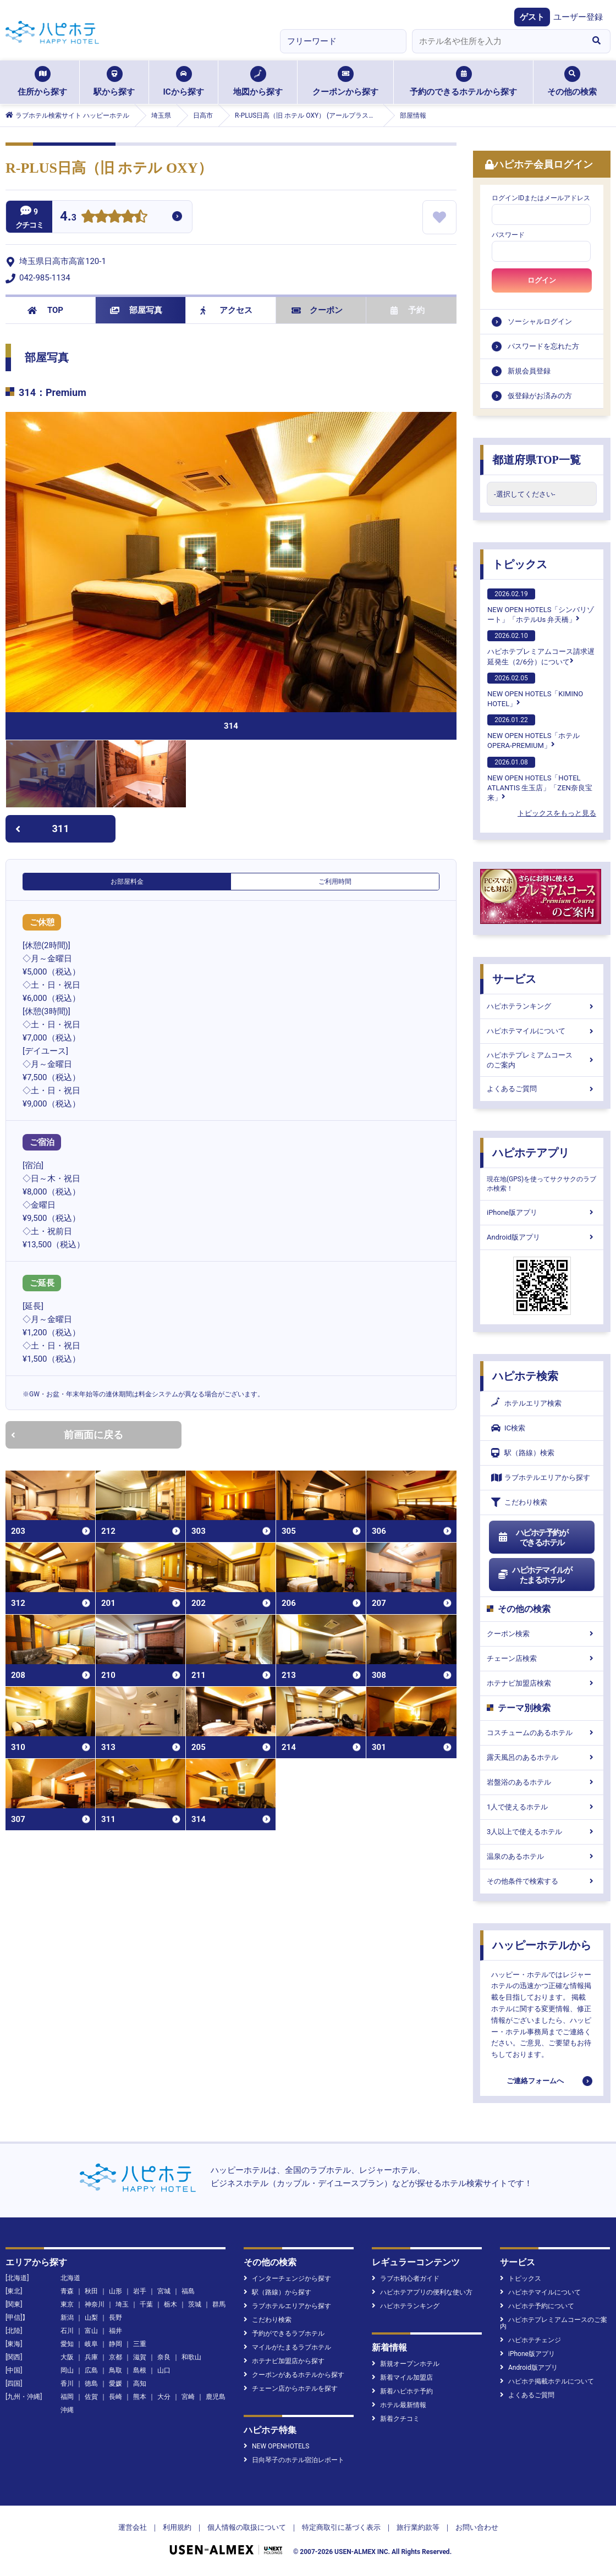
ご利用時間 (334, 881)
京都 (115, 2357)
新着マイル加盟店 (402, 2377)
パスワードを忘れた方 (543, 346)
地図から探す (258, 81)
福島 (188, 2291)
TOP (45, 310)
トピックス (519, 564)
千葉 (146, 2304)
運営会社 (132, 2527)
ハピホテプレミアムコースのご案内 (542, 1060)
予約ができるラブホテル (284, 2333)
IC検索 (508, 1428)
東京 (67, 2304)
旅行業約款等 (418, 2527)
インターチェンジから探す (287, 2278)
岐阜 (91, 2344)
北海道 (70, 2278)
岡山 (67, 2370)
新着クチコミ (396, 2419)
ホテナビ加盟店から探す (284, 2361)
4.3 (68, 217)
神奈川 (95, 2304)
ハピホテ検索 (525, 1376)
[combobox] (497, 41)
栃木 (170, 2304)
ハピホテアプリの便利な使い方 (422, 2292)
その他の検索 (572, 81)
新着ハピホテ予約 (402, 2391)
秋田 (91, 2291)
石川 (67, 2331)
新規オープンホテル (405, 2364)
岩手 (139, 2291)
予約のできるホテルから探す (463, 81)
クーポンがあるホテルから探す (294, 2375)
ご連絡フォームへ (535, 2081)
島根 (139, 2370)
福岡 (67, 2397)
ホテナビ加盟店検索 (542, 1683)
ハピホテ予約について (537, 2306)
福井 (115, 2331)
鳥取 (115, 2370)
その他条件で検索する (542, 1881)
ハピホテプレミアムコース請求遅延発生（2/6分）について (541, 647)
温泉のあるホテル (542, 1856)
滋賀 (139, 2357)
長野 (115, 2317)
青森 (67, 2291)
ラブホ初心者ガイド (405, 2278)
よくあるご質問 (542, 1089)
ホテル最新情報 (399, 2405)
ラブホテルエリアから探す (540, 1477)
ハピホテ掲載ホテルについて (547, 2381)
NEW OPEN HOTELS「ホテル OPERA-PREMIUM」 (533, 732)
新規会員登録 (529, 371)
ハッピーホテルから (541, 1945)
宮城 (163, 2291)
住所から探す (42, 81)
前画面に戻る (67, 1434)
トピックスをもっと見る (557, 813)
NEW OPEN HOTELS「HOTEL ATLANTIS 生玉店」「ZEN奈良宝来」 (539, 779)
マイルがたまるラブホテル (287, 2347)
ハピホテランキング (542, 1006)
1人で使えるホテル (542, 1807)
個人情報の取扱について (246, 2527)
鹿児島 (216, 2397)
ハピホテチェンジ (530, 2340)
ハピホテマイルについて (542, 1031)
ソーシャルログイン (540, 321)
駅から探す (114, 81)
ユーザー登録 (578, 17)
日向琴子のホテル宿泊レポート (294, 2460)
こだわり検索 (519, 1502)
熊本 (139, 2397)
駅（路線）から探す (277, 2292)
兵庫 (91, 2357)
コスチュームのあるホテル (542, 1733)
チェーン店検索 (542, 1658)
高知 (139, 2383)
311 (42, 828)
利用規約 (177, 2527)
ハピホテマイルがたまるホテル (534, 1575)
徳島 (91, 2383)
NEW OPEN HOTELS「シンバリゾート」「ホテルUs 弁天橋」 (540, 606)
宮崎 (188, 2397)
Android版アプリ (542, 1237)
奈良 (163, 2357)
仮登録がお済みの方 (540, 396)
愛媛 (115, 2383)
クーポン (317, 310)
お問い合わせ (476, 2527)
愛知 (67, 2344)
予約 (408, 310)
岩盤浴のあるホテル (542, 1782)
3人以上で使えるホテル (542, 1832)
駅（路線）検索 (522, 1452)
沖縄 (67, 2410)
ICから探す (183, 81)
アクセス (226, 310)
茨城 (194, 2304)
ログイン (541, 280)
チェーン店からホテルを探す (291, 2388)
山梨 (91, 2317)
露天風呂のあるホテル (542, 1757)
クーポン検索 (542, 1634)
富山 (91, 2331)
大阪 (67, 2357)
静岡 (115, 2344)
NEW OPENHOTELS (276, 2446)
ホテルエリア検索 (526, 1403)
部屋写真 (136, 310)
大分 (163, 2397)
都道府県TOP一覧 (536, 460)
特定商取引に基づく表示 (341, 2527)
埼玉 (122, 2304)
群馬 (219, 2304)
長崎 (115, 2397)
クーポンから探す (345, 81)
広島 (91, 2370)
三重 (139, 2344)
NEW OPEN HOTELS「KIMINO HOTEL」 (535, 690)
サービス (514, 979)
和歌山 (191, 2357)
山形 (115, 2291)
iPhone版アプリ (542, 1212)
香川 (67, 2383)
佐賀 (91, 2397)
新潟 (67, 2317)
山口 (163, 2370)
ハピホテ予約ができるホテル (533, 1538)
